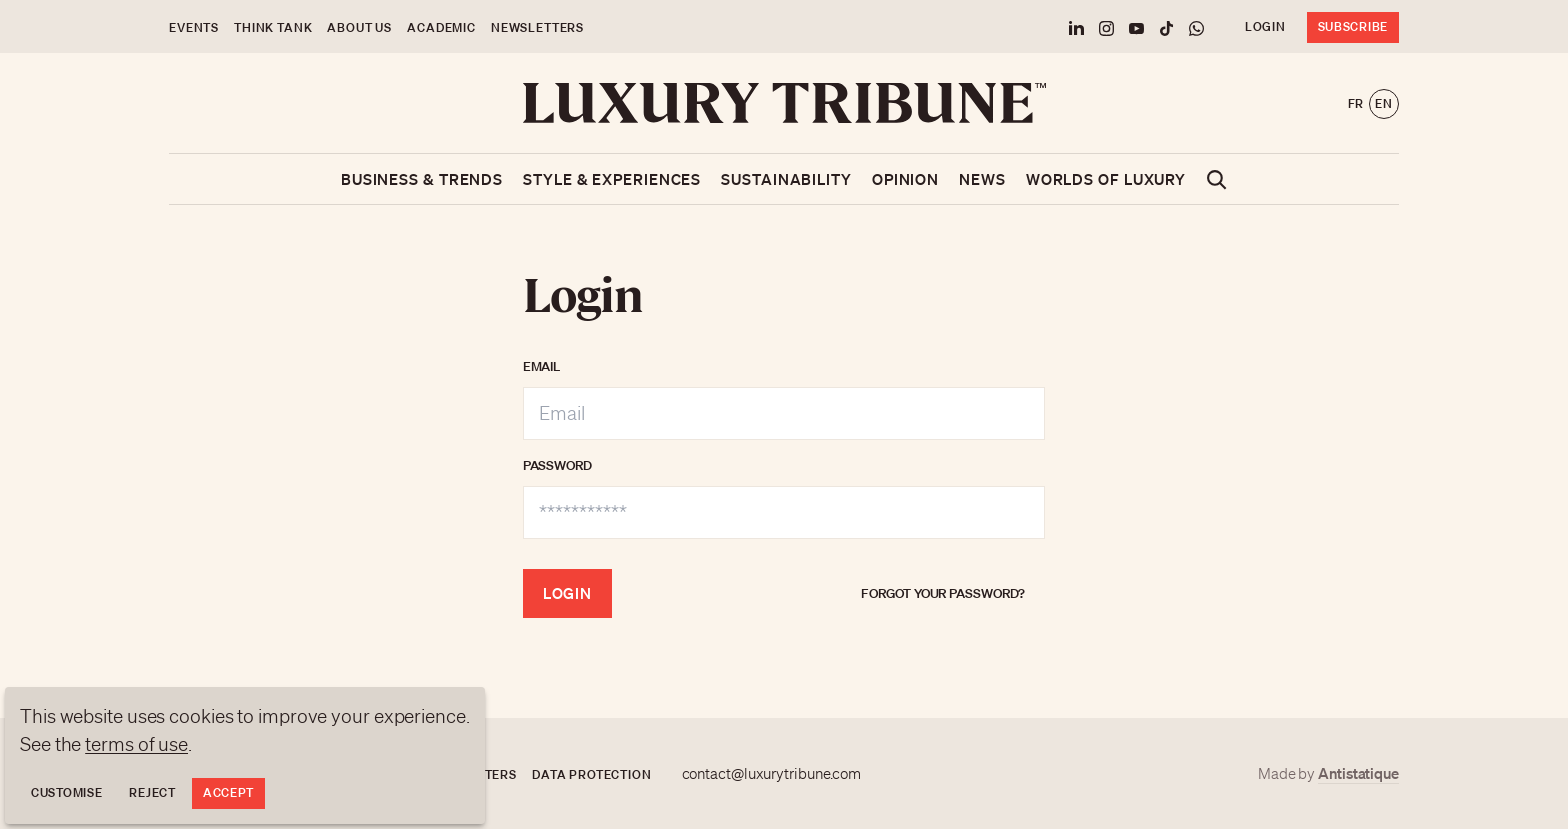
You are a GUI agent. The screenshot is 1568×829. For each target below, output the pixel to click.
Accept (228, 792)
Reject (152, 792)
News (982, 179)
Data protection (592, 774)
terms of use (136, 744)
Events (194, 27)
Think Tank (273, 27)
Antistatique (1358, 773)
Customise (66, 792)
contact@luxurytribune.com (772, 774)
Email (542, 366)
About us (359, 27)
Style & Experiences (612, 179)
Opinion (905, 179)
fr (1356, 103)
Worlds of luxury (1106, 179)
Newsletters (537, 27)
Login (1265, 26)
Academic (441, 27)
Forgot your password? (943, 593)
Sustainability (786, 179)
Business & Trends (422, 179)
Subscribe (1353, 26)
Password (557, 465)
